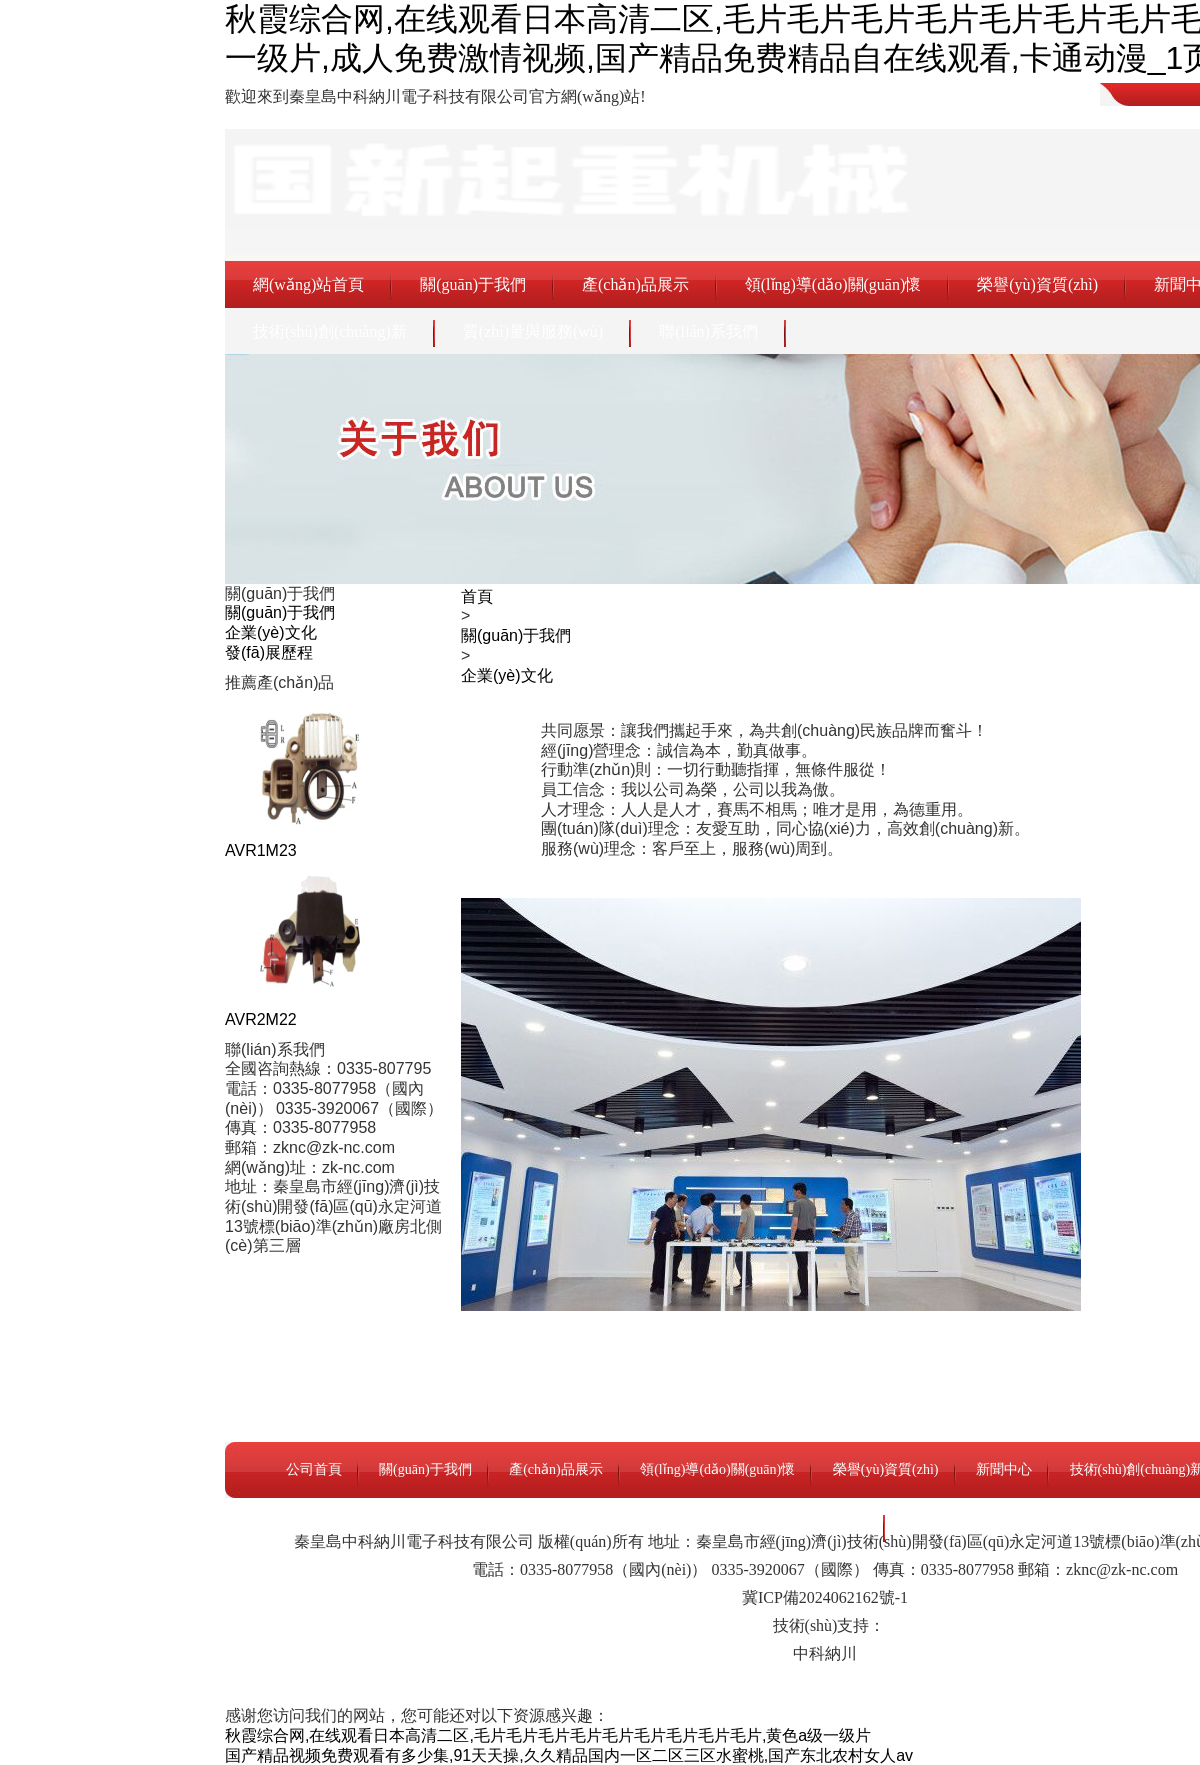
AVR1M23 (261, 850)
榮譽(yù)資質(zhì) (1037, 284)
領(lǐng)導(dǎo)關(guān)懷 (833, 284)
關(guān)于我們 (473, 284)
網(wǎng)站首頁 (308, 284)
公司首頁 (314, 1469)
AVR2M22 (261, 1019)
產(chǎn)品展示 (635, 284)
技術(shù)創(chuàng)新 (330, 331)
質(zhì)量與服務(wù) (533, 331)
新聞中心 (1004, 1469)
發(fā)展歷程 (269, 652)
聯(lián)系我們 (708, 331)
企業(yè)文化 (271, 632)
